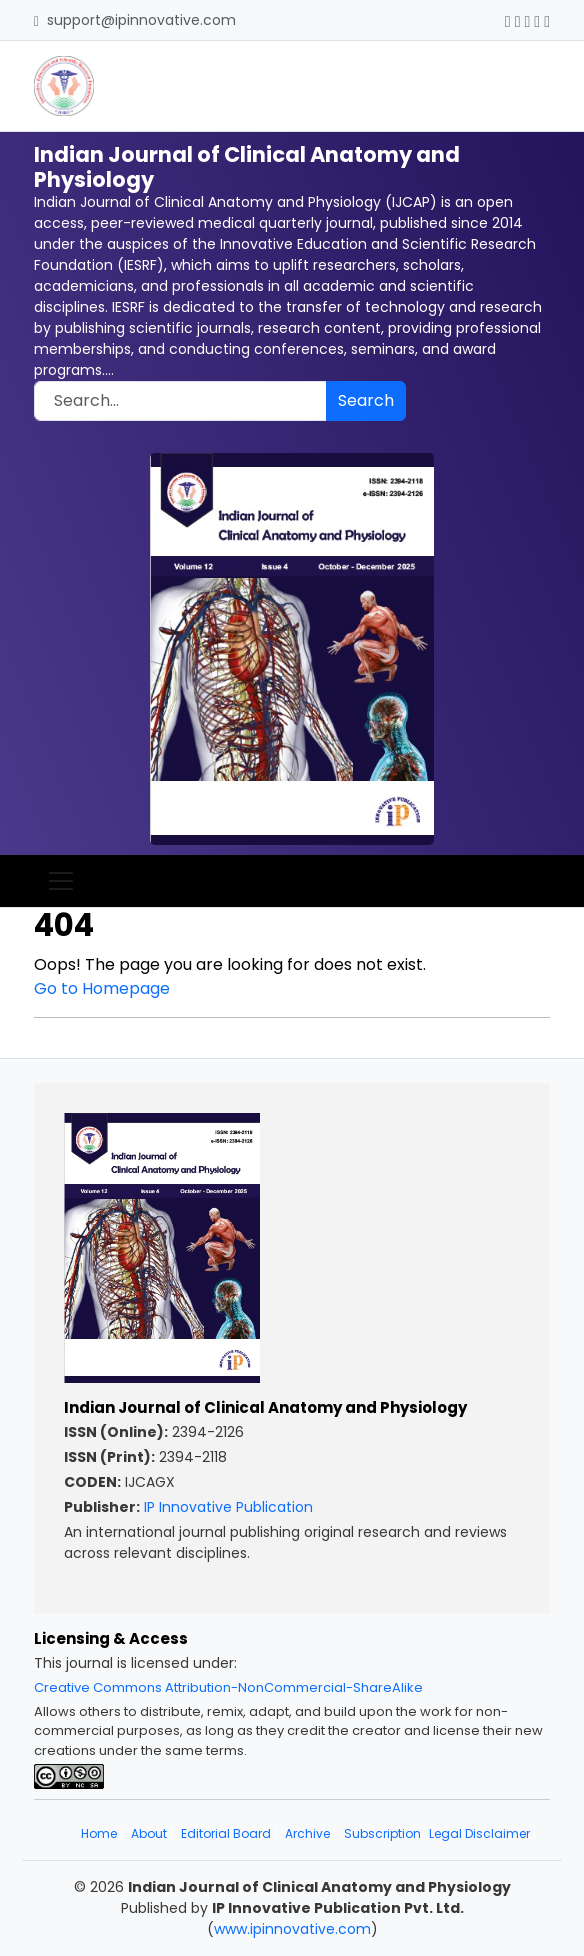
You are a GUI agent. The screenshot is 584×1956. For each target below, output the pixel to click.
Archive (307, 1833)
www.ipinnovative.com (292, 1929)
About (149, 1833)
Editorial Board (226, 1833)
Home (99, 1833)
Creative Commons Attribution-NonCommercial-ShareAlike (228, 1687)
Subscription (382, 1833)
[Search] (180, 401)
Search (366, 400)
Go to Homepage (102, 988)
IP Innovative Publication (228, 1507)
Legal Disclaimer (479, 1833)
